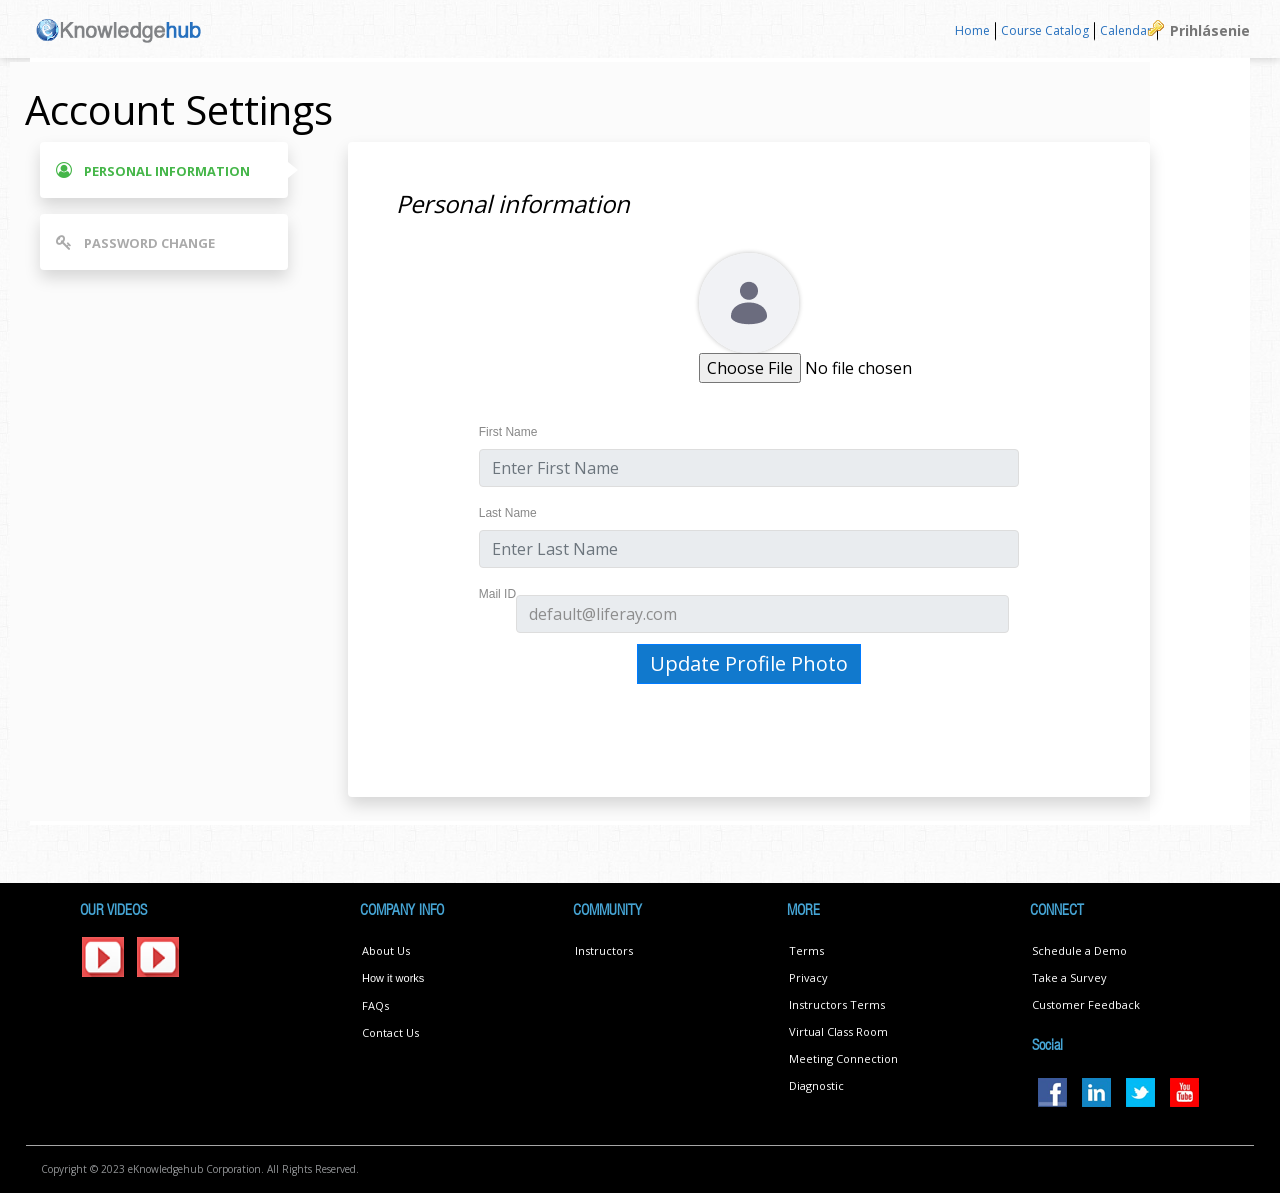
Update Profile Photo (749, 663)
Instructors (604, 950)
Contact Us (390, 1032)
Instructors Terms (837, 1004)
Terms (806, 950)
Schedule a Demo (1079, 950)
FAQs (375, 1005)
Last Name (508, 513)
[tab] (164, 170)
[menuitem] (973, 31)
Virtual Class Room (838, 1031)
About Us (386, 950)
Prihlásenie (1210, 30)
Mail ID (497, 594)
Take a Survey (1069, 977)
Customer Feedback (1086, 1004)
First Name (508, 432)
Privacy (808, 977)
